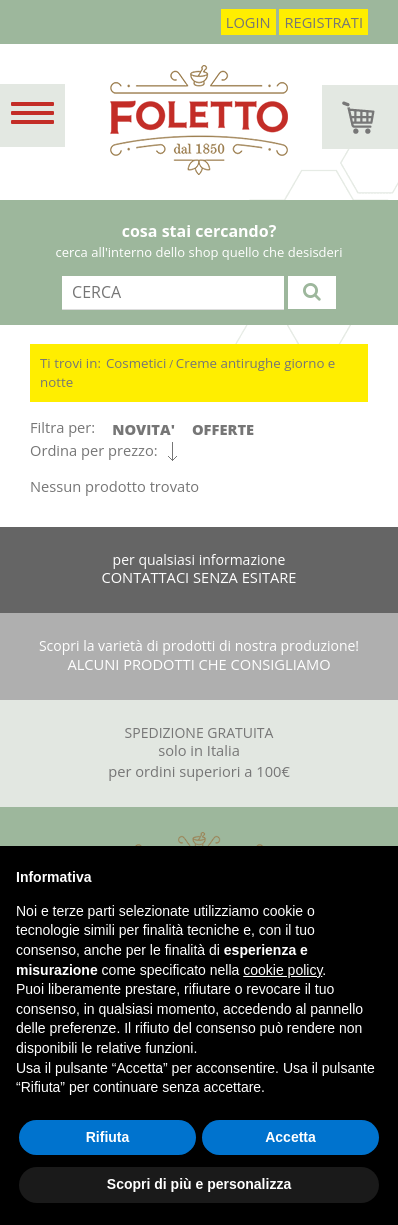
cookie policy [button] (282, 970)
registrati (323, 22)
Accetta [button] (290, 1137)
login (248, 22)
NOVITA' (143, 429)
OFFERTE (223, 429)
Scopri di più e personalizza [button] (199, 1184)
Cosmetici (136, 363)
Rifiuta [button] (108, 1137)
